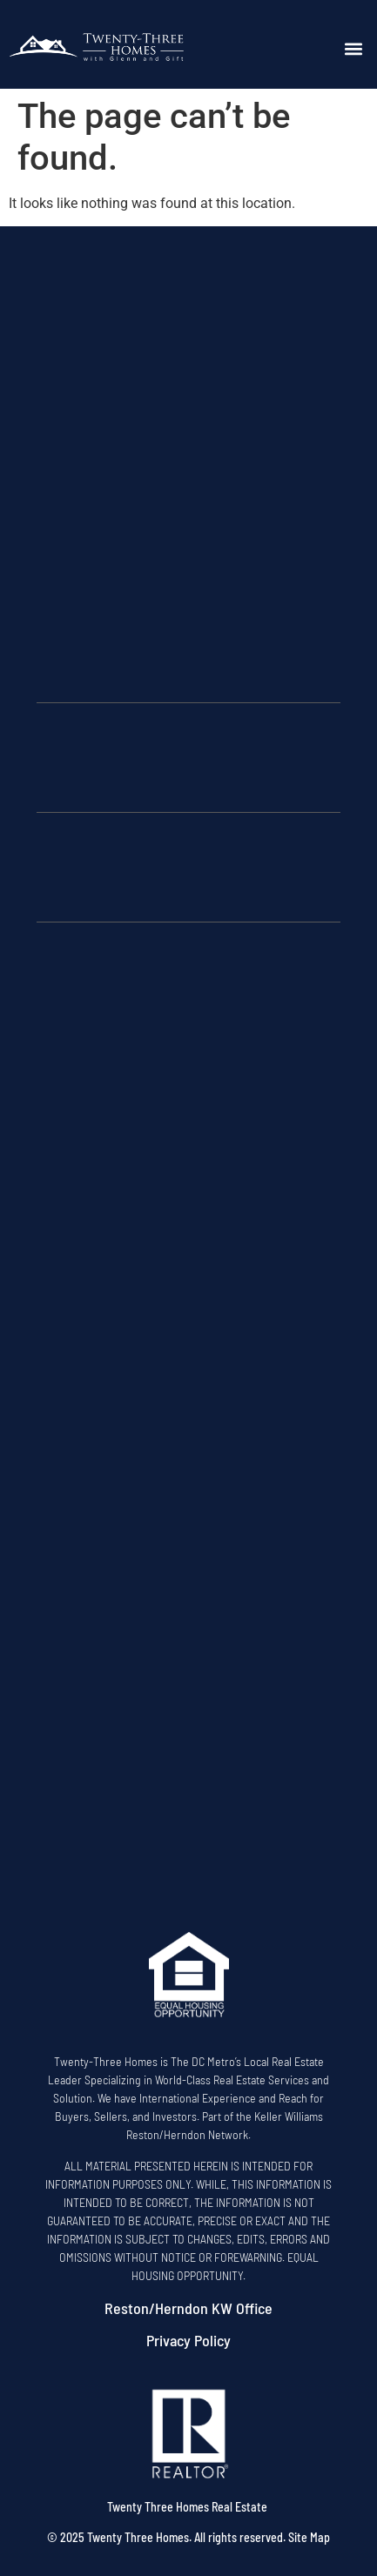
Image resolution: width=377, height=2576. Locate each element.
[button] (353, 49)
